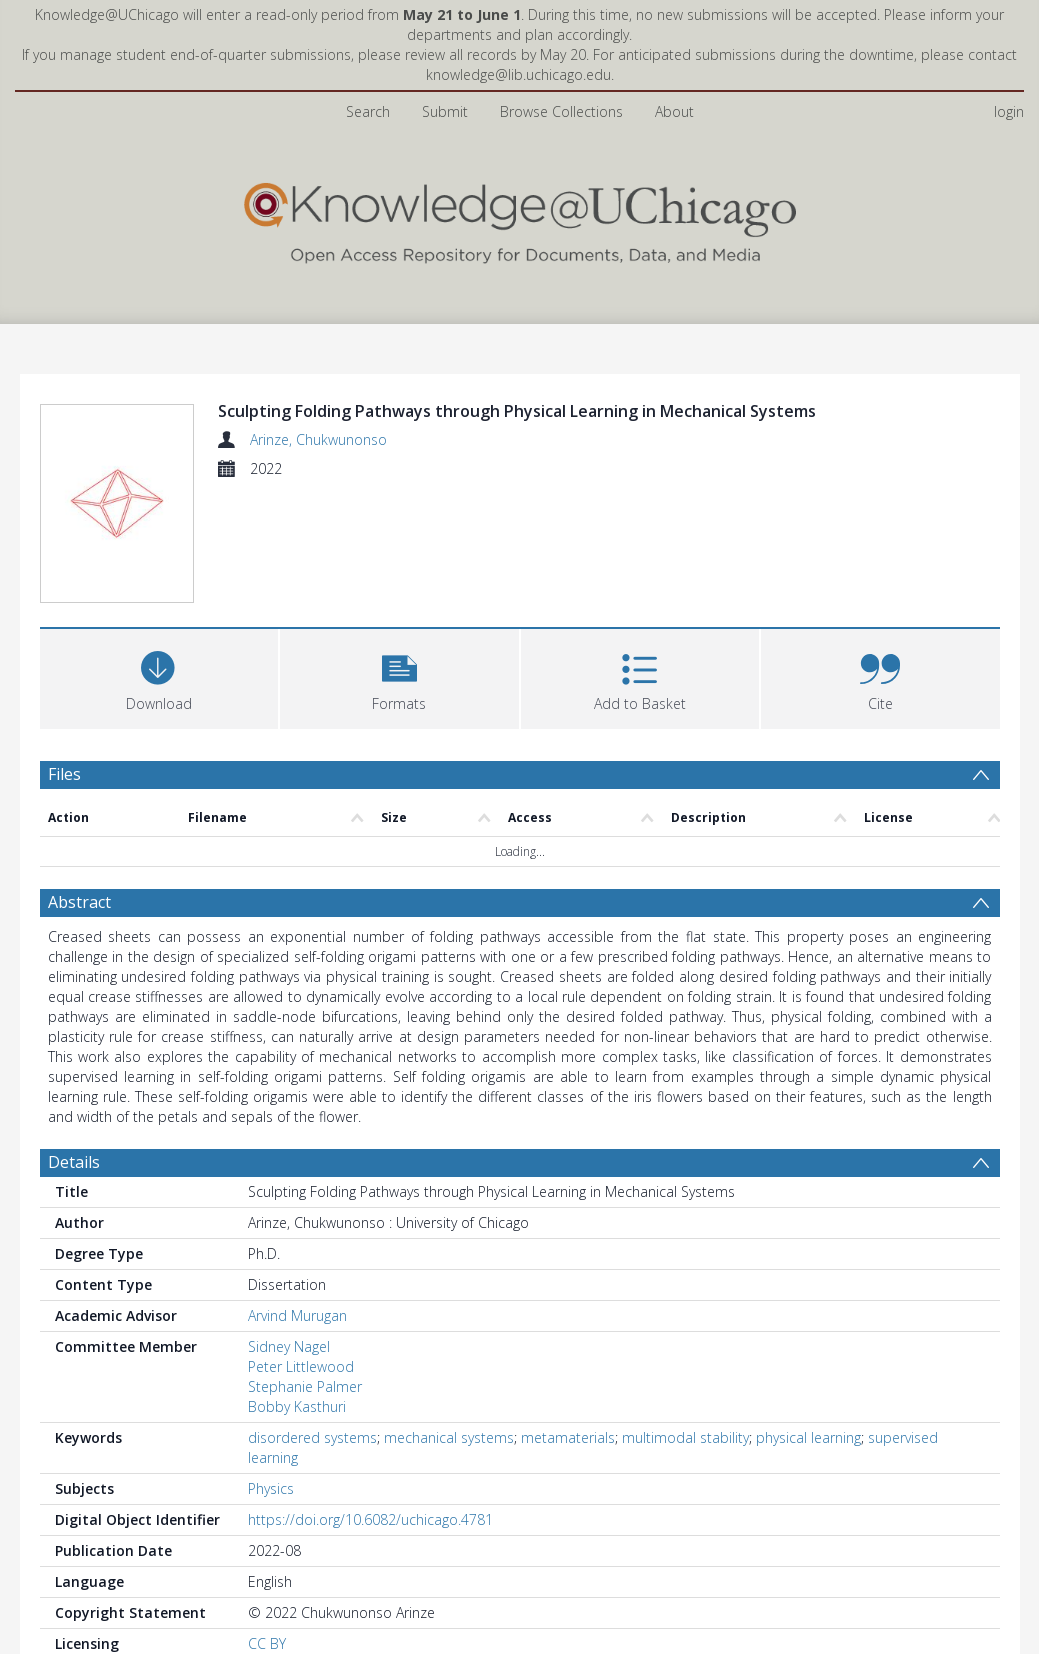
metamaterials (568, 1437)
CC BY (267, 1643)
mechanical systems (449, 1437)
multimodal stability (685, 1437)
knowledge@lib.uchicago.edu (518, 74)
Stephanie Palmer (305, 1386)
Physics (271, 1488)
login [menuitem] (1009, 111)
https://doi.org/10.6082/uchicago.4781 (370, 1519)
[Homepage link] (520, 218)
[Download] (159, 676)
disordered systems (312, 1437)
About (674, 111)
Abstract (79, 902)
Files (64, 774)
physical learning (808, 1437)
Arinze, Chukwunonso (318, 439)
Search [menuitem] (368, 111)
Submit (445, 111)
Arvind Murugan (297, 1315)
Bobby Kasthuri (297, 1406)
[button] (399, 676)
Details (74, 1162)
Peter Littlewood (301, 1366)
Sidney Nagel (289, 1346)
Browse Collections (561, 111)
